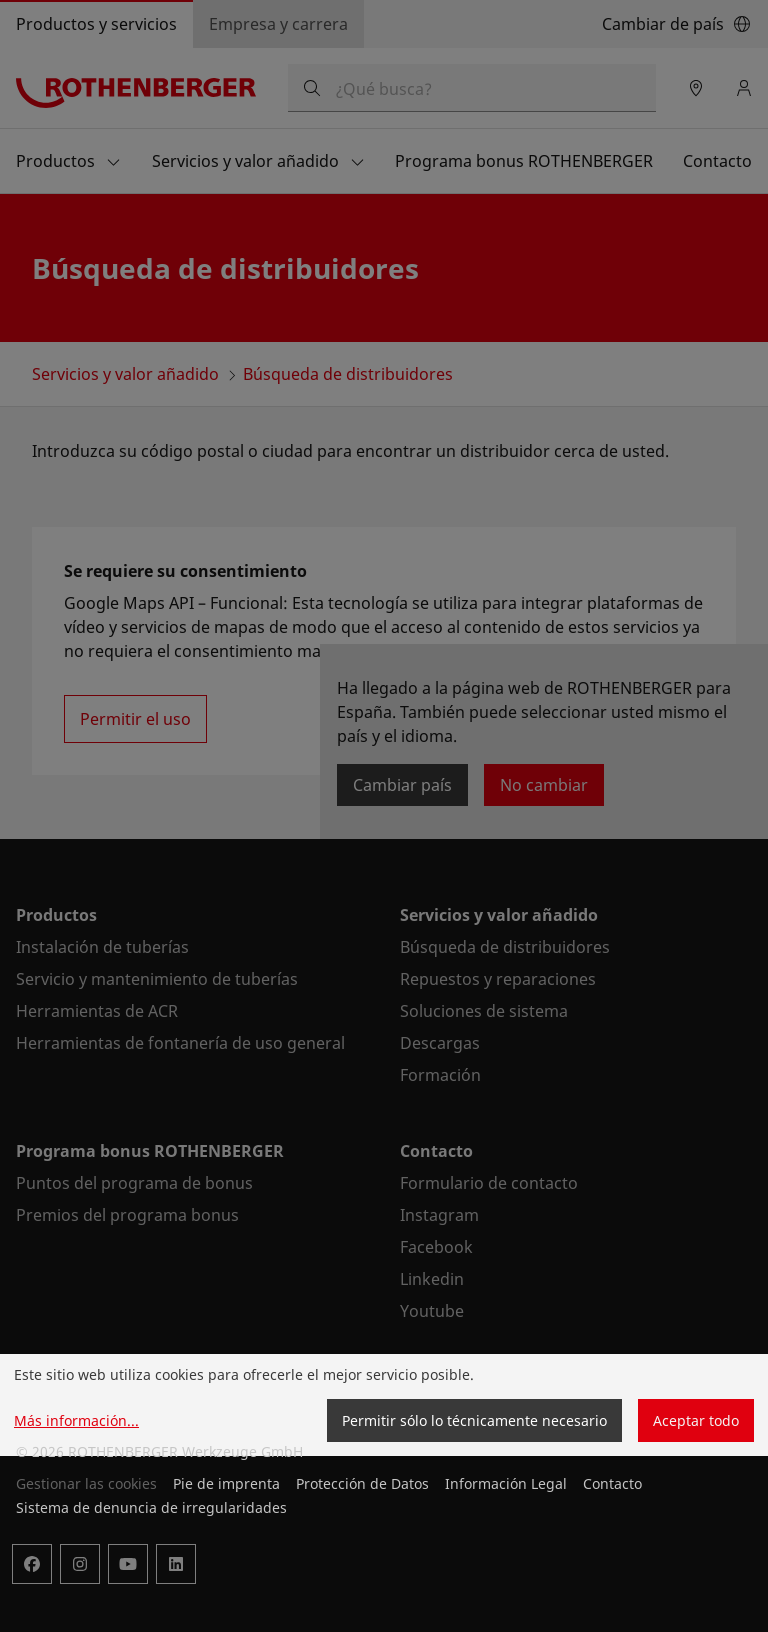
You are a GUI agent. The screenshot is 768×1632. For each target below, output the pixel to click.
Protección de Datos (362, 1483)
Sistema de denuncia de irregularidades (151, 1507)
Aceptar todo (696, 1420)
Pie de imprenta (226, 1483)
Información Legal (506, 1483)
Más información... (76, 1420)
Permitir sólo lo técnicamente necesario (474, 1420)
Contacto (612, 1483)
